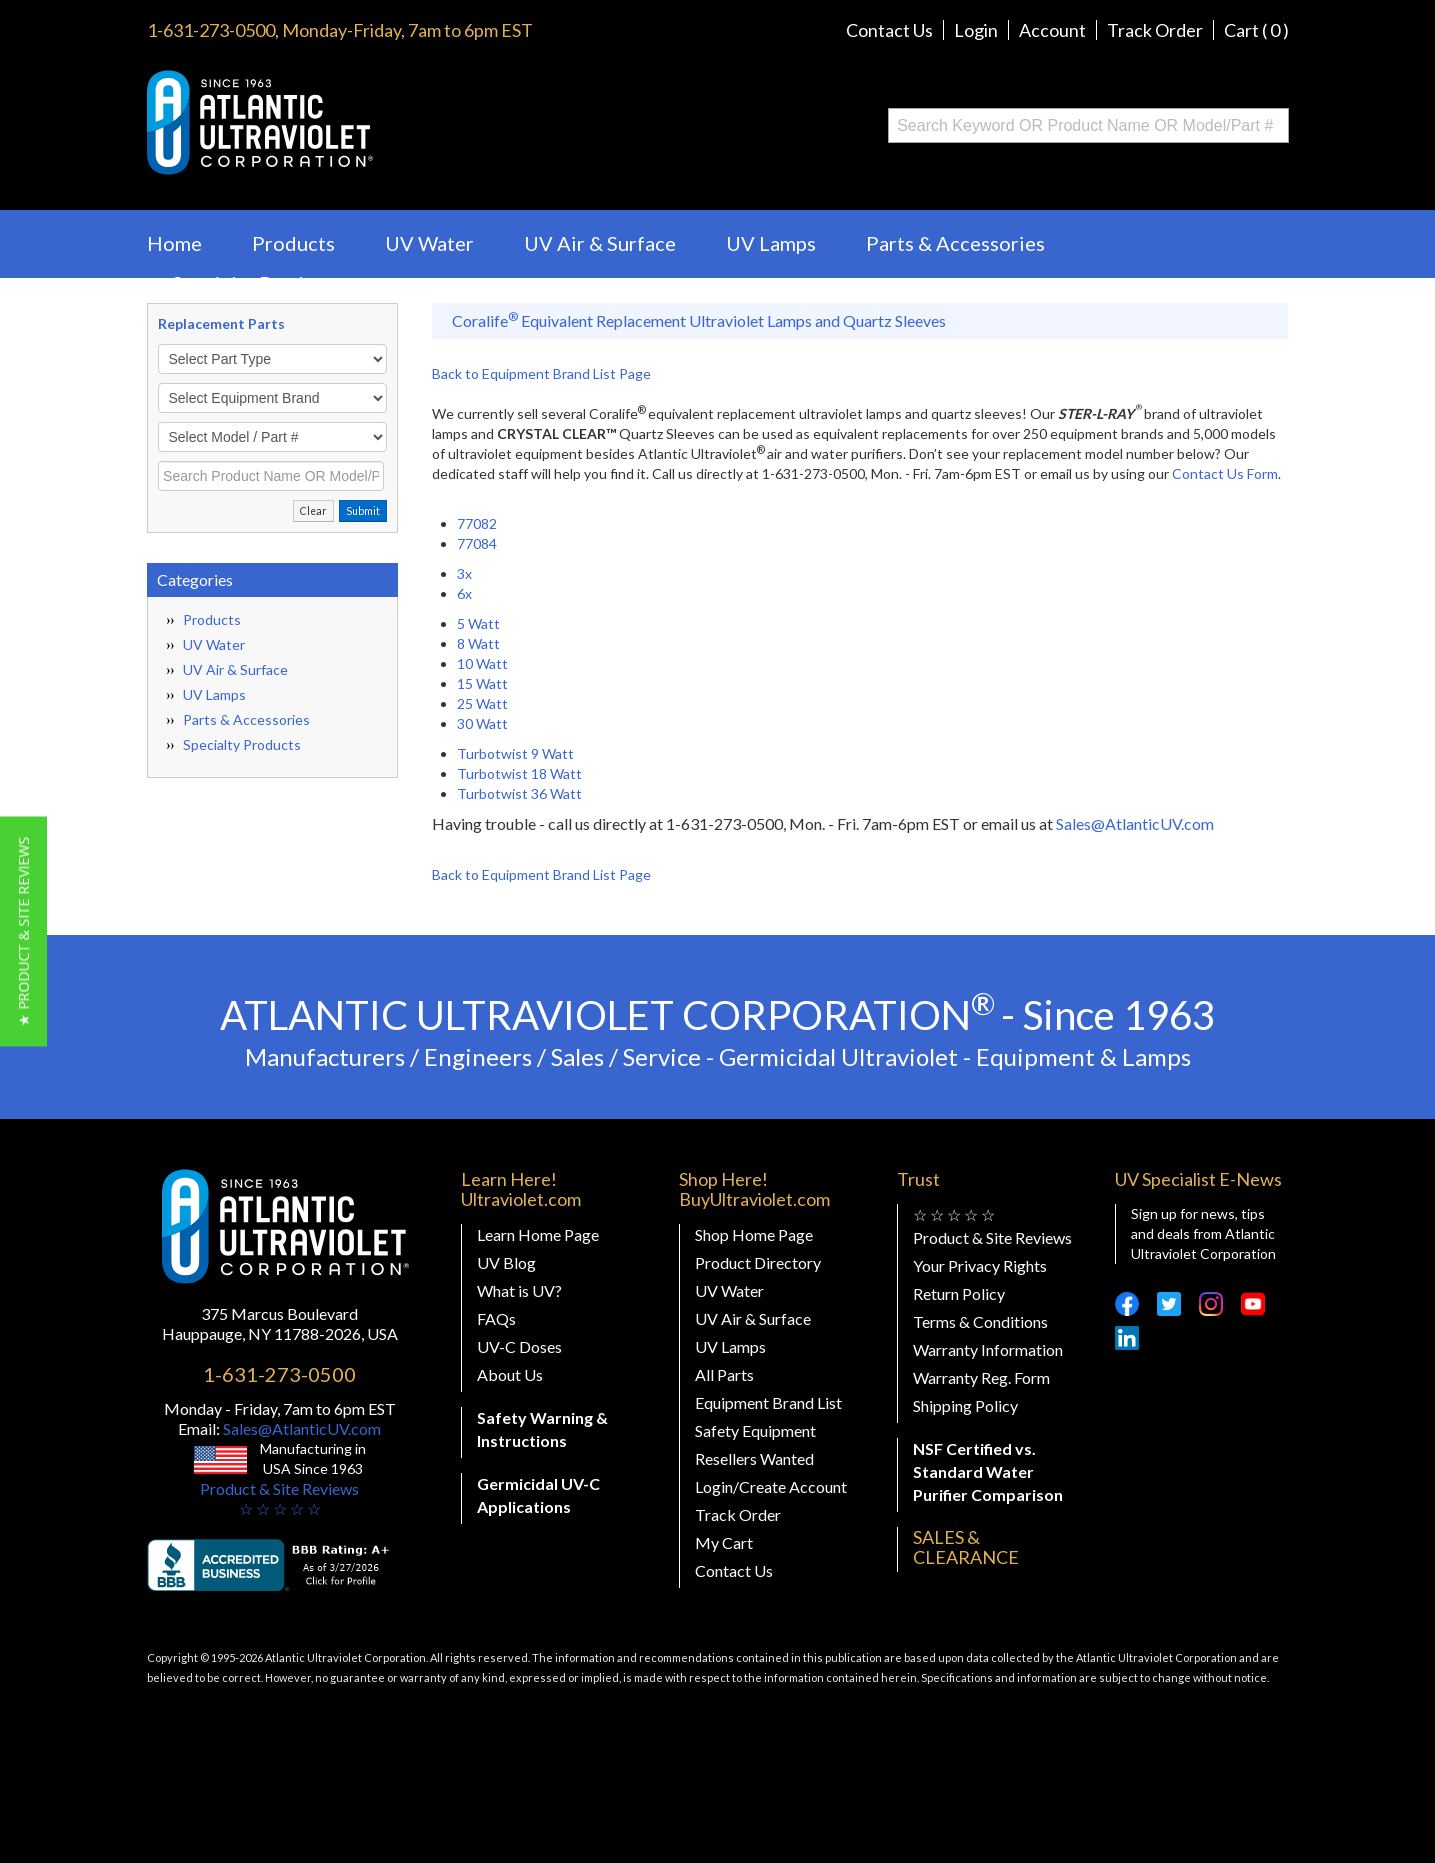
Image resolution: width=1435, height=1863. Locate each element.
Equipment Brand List (768, 1402)
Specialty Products (257, 283)
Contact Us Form (1225, 473)
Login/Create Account (771, 1486)
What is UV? (519, 1290)
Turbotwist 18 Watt (519, 773)
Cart (1256, 30)
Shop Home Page (754, 1234)
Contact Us (889, 30)
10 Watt (482, 663)
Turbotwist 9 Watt (515, 753)
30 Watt (482, 723)
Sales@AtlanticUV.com (1135, 823)
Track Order (1155, 30)
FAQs (496, 1318)
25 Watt (482, 703)
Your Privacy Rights (980, 1265)
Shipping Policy (965, 1405)
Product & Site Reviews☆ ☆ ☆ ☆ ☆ (279, 1498)
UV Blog (506, 1262)
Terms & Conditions (980, 1321)
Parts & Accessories (955, 243)
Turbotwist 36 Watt (519, 793)
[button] (23, 932)
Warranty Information (988, 1349)
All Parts (724, 1374)
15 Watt (482, 683)
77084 (477, 543)
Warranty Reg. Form (981, 1377)
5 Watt (478, 623)
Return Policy (959, 1293)
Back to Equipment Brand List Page (541, 373)
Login (976, 30)
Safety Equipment (755, 1430)
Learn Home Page (538, 1234)
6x (464, 593)
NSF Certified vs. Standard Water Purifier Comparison (988, 1471)
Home (174, 243)
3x (464, 573)
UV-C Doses (519, 1346)
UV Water (429, 243)
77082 (477, 523)
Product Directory (758, 1262)
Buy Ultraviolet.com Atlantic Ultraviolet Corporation (340, 122)
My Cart (724, 1542)
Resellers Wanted (754, 1458)
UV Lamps (771, 243)
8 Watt (478, 643)
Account (1052, 30)
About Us (510, 1374)
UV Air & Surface (600, 243)
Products (293, 243)
